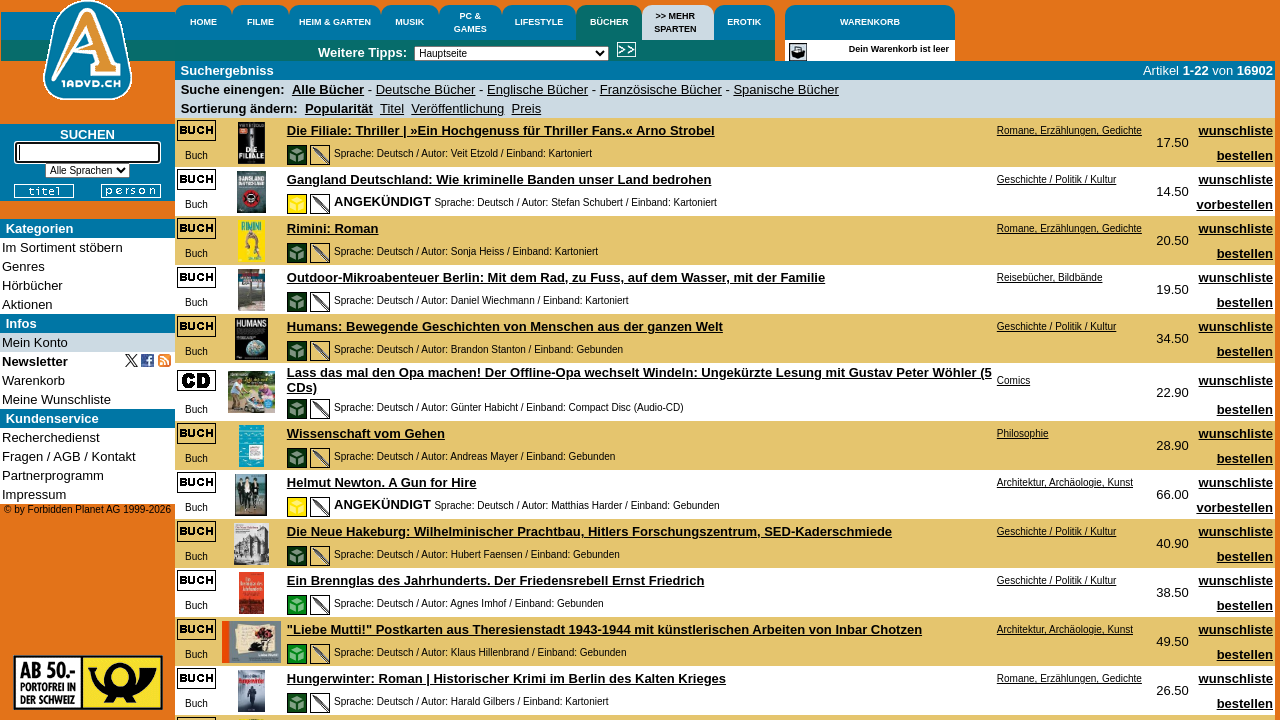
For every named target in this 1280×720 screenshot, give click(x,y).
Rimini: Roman (333, 228)
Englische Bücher (537, 89)
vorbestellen (1234, 204)
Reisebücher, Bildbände (1050, 277)
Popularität (339, 108)
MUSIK (409, 22)
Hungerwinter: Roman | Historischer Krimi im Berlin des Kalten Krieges (506, 678)
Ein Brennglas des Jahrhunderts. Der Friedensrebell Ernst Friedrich (496, 580)
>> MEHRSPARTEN (675, 22)
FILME (260, 22)
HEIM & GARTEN (335, 22)
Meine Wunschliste (56, 399)
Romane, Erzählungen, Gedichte (1069, 130)
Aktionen (27, 304)
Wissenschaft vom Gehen (366, 433)
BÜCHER (609, 22)
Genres (23, 266)
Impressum (34, 494)
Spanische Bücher (786, 89)
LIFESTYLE (539, 22)
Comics (1013, 380)
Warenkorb (33, 380)
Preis (527, 108)
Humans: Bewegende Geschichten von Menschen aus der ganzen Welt (505, 326)
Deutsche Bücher (426, 89)
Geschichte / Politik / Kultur (1057, 179)
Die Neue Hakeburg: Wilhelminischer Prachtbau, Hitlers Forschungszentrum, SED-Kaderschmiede (589, 531)
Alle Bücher (328, 89)
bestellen (1245, 155)
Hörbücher (32, 285)
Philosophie (1023, 433)
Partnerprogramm (53, 475)
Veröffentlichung (457, 108)
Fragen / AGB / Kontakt (69, 456)
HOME (203, 22)
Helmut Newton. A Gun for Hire (382, 482)
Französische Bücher (661, 89)
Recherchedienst (51, 437)
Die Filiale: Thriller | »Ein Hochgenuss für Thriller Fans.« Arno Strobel (501, 130)
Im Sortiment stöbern (62, 247)
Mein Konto (35, 342)
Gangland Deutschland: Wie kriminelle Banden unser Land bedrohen (499, 179)
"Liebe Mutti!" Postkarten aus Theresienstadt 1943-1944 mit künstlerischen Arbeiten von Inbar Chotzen (604, 629)
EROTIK (744, 22)
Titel (392, 108)
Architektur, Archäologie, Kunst (1065, 482)
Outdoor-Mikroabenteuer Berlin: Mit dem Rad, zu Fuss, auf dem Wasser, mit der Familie (556, 277)
